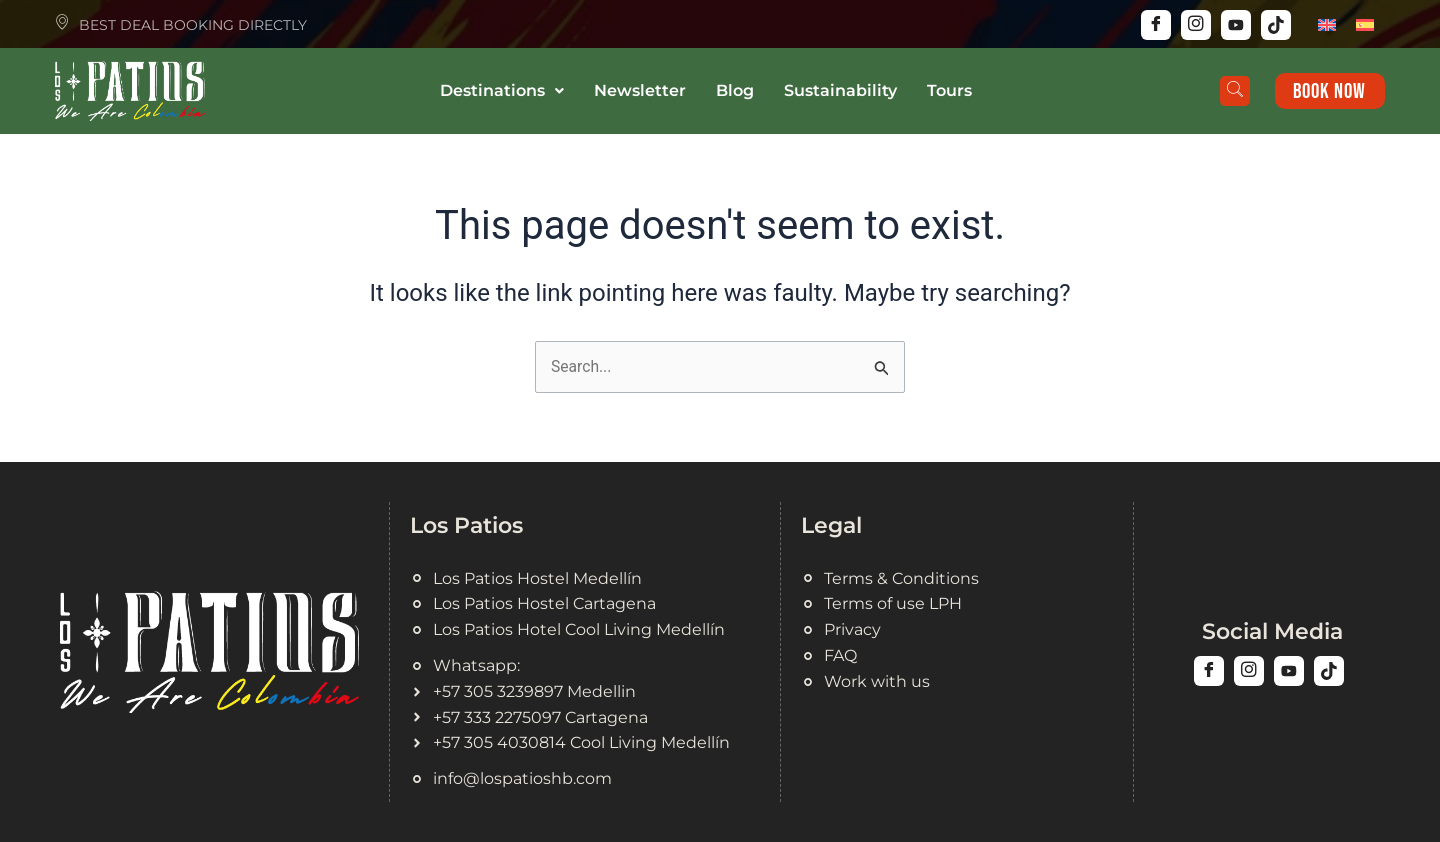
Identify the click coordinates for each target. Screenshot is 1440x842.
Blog (735, 90)
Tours (949, 90)
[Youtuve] (1289, 669)
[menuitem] (1327, 25)
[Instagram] (1196, 25)
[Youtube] (1236, 25)
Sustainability (840, 90)
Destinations (502, 90)
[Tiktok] (1276, 25)
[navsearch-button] (1232, 91)
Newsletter (640, 90)
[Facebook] (1156, 25)
